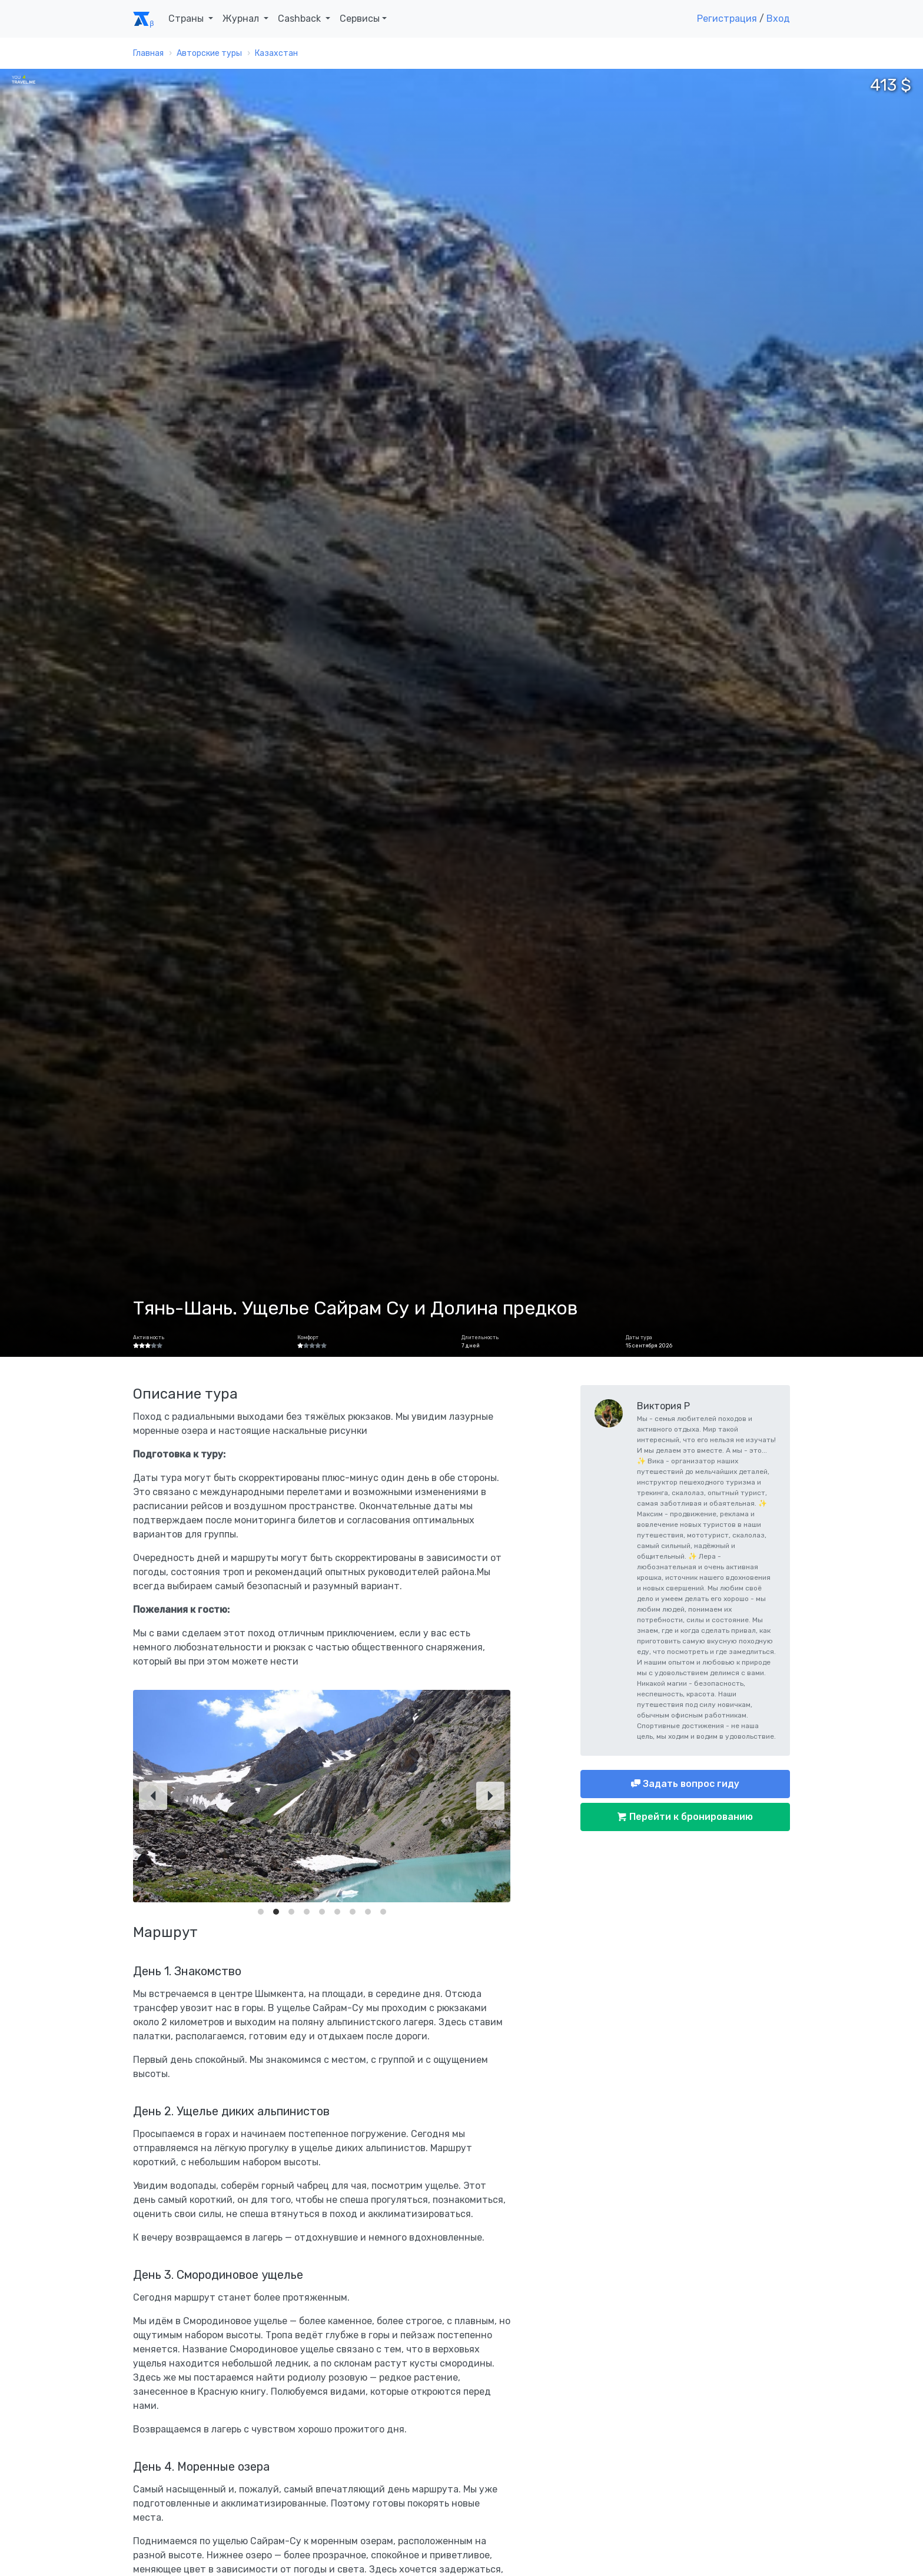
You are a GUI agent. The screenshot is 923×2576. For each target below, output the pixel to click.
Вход (778, 18)
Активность (148, 1337)
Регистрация (727, 18)
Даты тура (639, 1337)
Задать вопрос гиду (689, 1783)
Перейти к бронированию (690, 1816)
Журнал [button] (242, 18)
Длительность (480, 1337)
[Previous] (153, 1796)
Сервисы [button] (360, 18)
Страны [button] (187, 18)
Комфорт (307, 1337)
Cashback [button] (300, 18)
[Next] (490, 1796)
